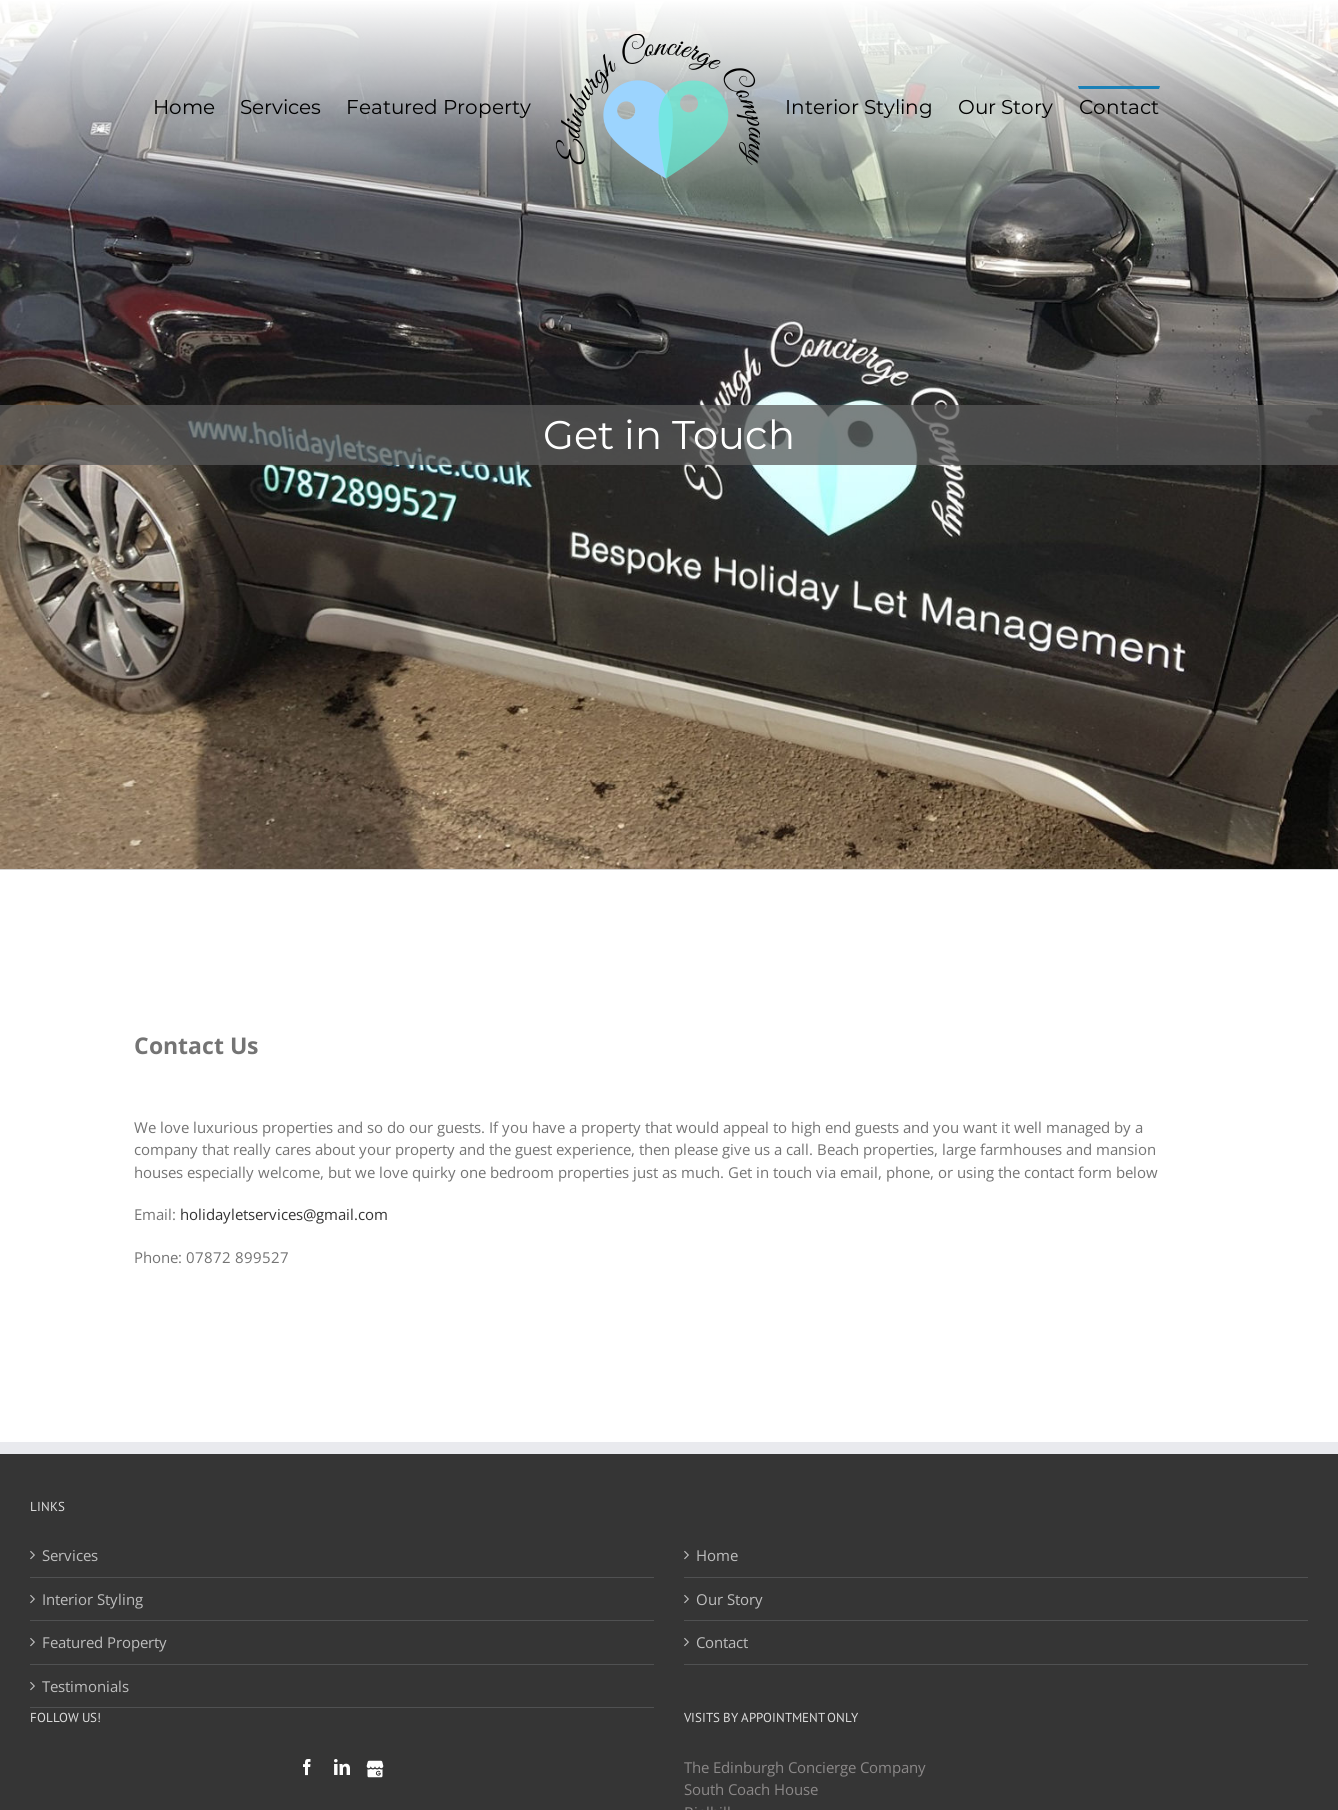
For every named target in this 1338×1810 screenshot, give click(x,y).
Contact (722, 1642)
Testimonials (85, 1686)
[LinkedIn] (342, 1767)
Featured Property (104, 1642)
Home (717, 1555)
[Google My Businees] (375, 1769)
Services (70, 1555)
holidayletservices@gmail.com (284, 1214)
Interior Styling (92, 1599)
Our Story (729, 1599)
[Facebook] (307, 1767)
